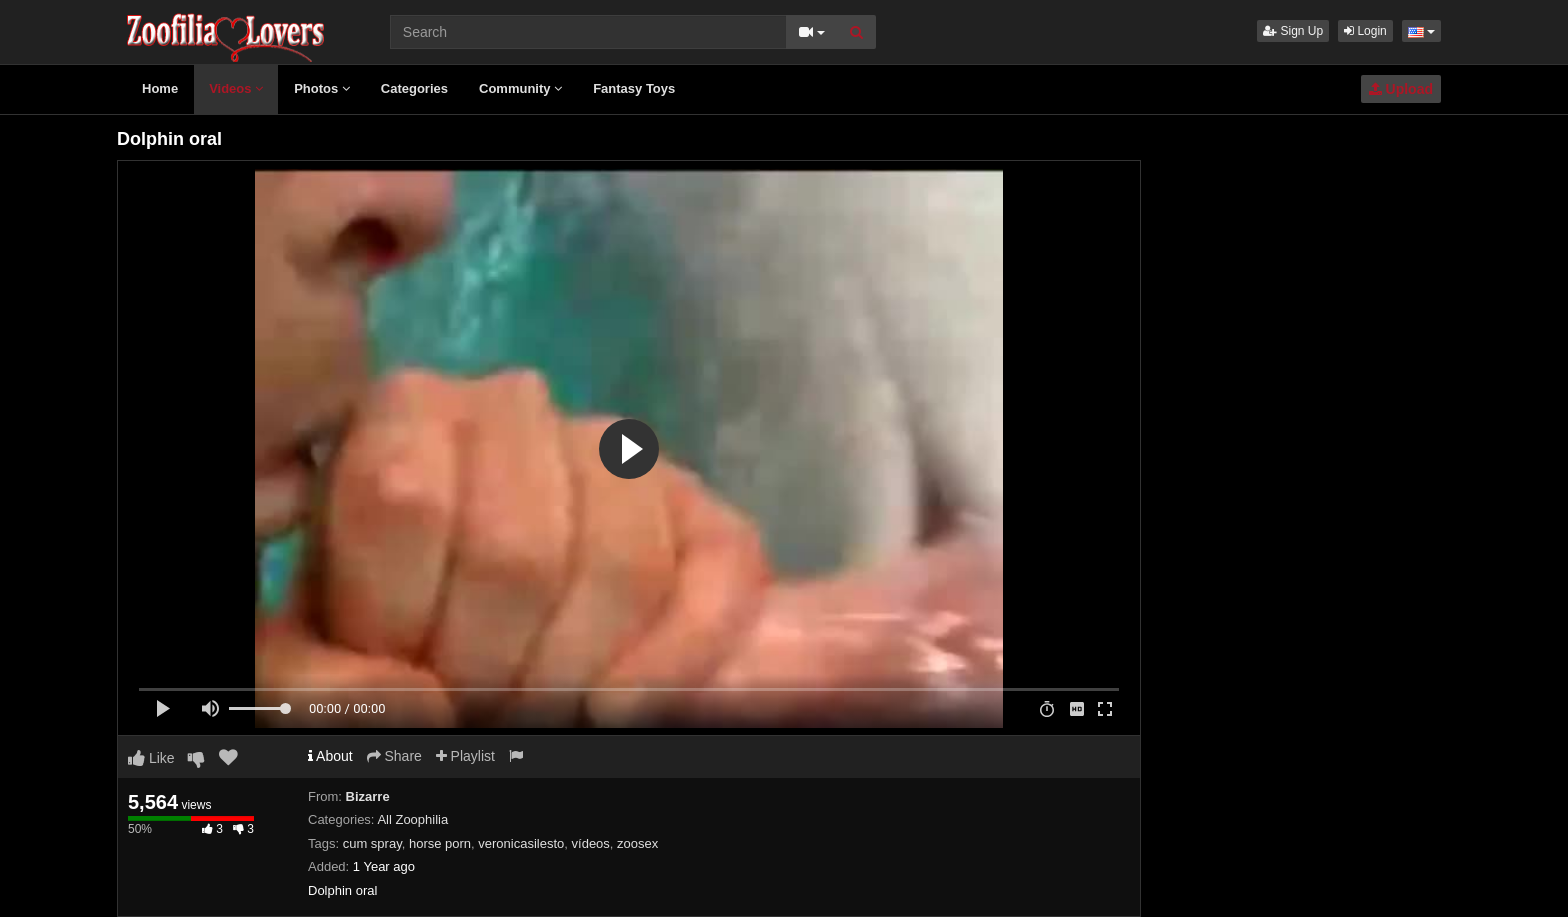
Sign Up (1293, 31)
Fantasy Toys (634, 88)
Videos (236, 88)
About (330, 756)
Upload (1401, 89)
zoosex (637, 843)
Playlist (465, 756)
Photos (322, 88)
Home (160, 88)
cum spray (372, 843)
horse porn (440, 843)
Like (151, 758)
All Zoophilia (412, 819)
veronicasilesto (521, 843)
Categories (414, 88)
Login (1365, 31)
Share (394, 756)
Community (520, 88)
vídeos (591, 843)
